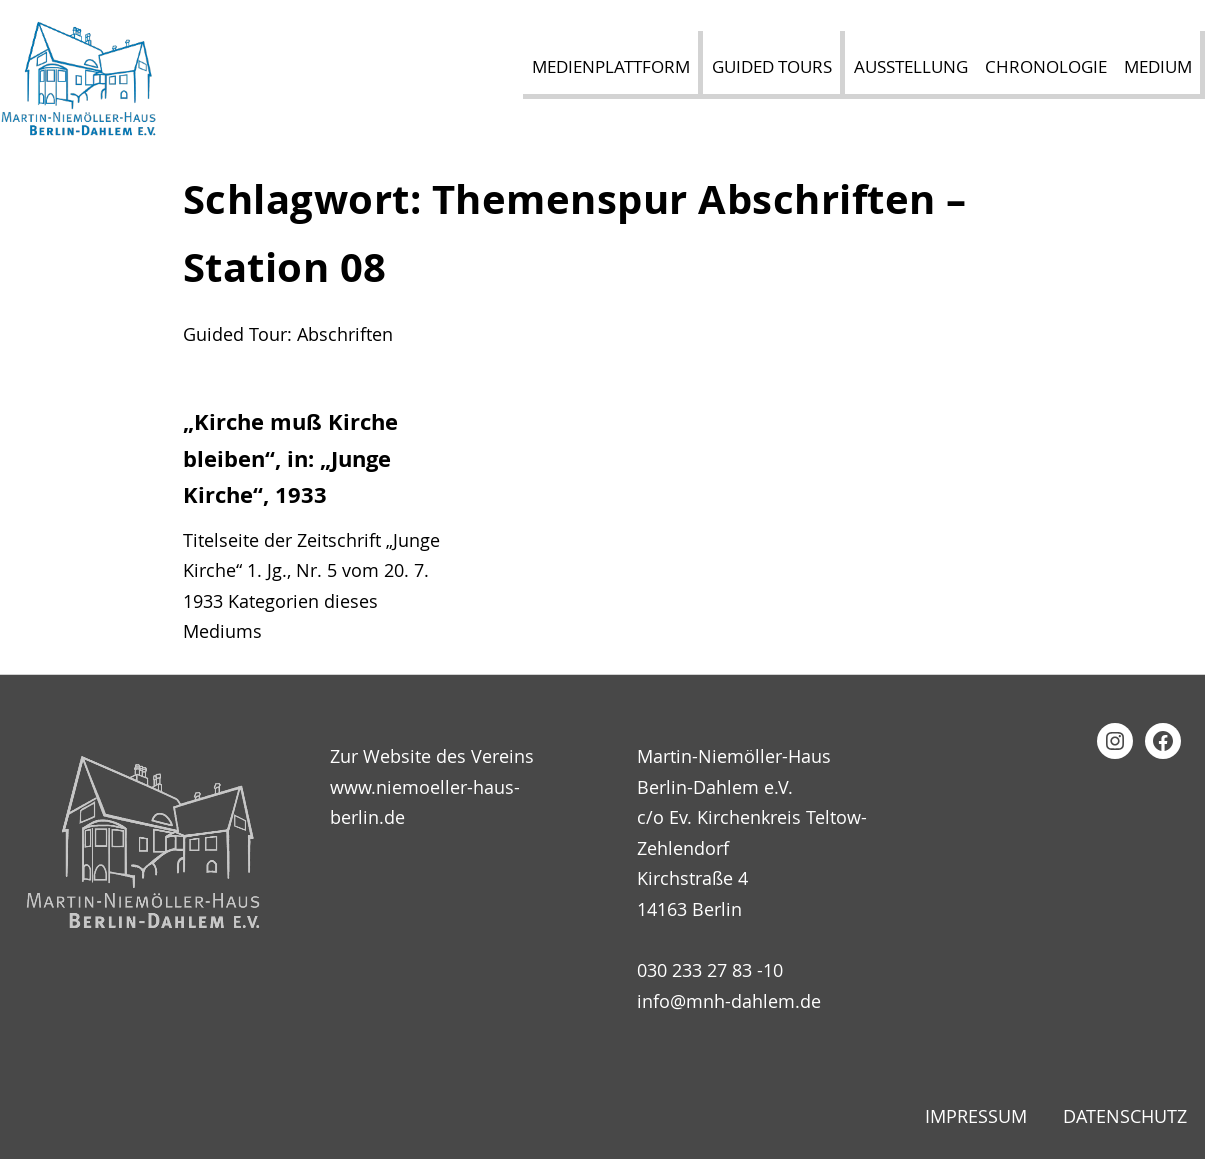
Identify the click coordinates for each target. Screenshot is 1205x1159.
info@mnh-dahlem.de (729, 1001)
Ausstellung (911, 66)
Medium (1158, 66)
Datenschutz (1125, 1116)
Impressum (976, 1116)
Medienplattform (611, 66)
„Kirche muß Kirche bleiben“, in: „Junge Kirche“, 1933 (290, 458)
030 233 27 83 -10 (710, 970)
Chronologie (1046, 66)
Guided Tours (772, 66)
